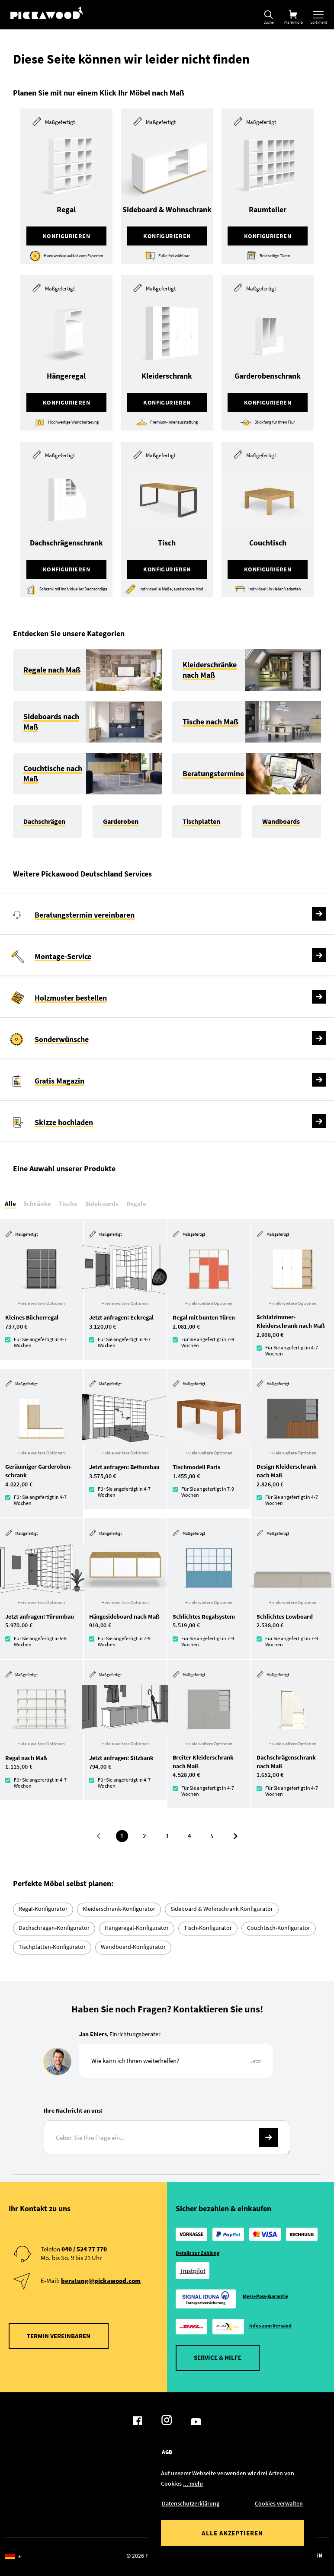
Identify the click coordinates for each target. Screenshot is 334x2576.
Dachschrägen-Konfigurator (54, 1928)
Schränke (37, 1203)
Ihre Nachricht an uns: (73, 2110)
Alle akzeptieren (232, 2533)
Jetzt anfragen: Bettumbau (124, 1467)
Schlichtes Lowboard (285, 1616)
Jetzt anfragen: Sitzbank (121, 1758)
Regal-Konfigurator (43, 1909)
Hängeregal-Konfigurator (137, 1928)
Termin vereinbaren (58, 2336)
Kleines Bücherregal (31, 1317)
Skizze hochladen (64, 1122)
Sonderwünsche (62, 1039)
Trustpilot (193, 2271)
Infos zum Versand (270, 2325)
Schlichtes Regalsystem (204, 1616)
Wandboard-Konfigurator (133, 1947)
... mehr (193, 2483)
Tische (67, 1203)
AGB (167, 2452)
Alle (10, 1203)
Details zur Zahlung (197, 2253)
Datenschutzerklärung (190, 2503)
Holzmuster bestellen (71, 998)
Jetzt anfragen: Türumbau (39, 1616)
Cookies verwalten (279, 2503)
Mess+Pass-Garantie (265, 2296)
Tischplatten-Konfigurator (52, 1947)
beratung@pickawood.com (101, 2280)
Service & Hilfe (217, 2357)
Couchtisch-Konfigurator (278, 1928)
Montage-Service (63, 956)
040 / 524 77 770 (84, 2249)
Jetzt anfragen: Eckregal (121, 1317)
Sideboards (102, 1203)
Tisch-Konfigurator (208, 1928)
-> (268, 2137)
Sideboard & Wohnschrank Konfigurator (221, 1909)
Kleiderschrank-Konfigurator (119, 1909)
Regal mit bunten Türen (204, 1317)
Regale (136, 1203)
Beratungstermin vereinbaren (85, 915)
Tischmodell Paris (196, 1467)
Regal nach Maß (26, 1758)
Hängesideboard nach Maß (124, 1616)
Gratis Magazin (59, 1081)
